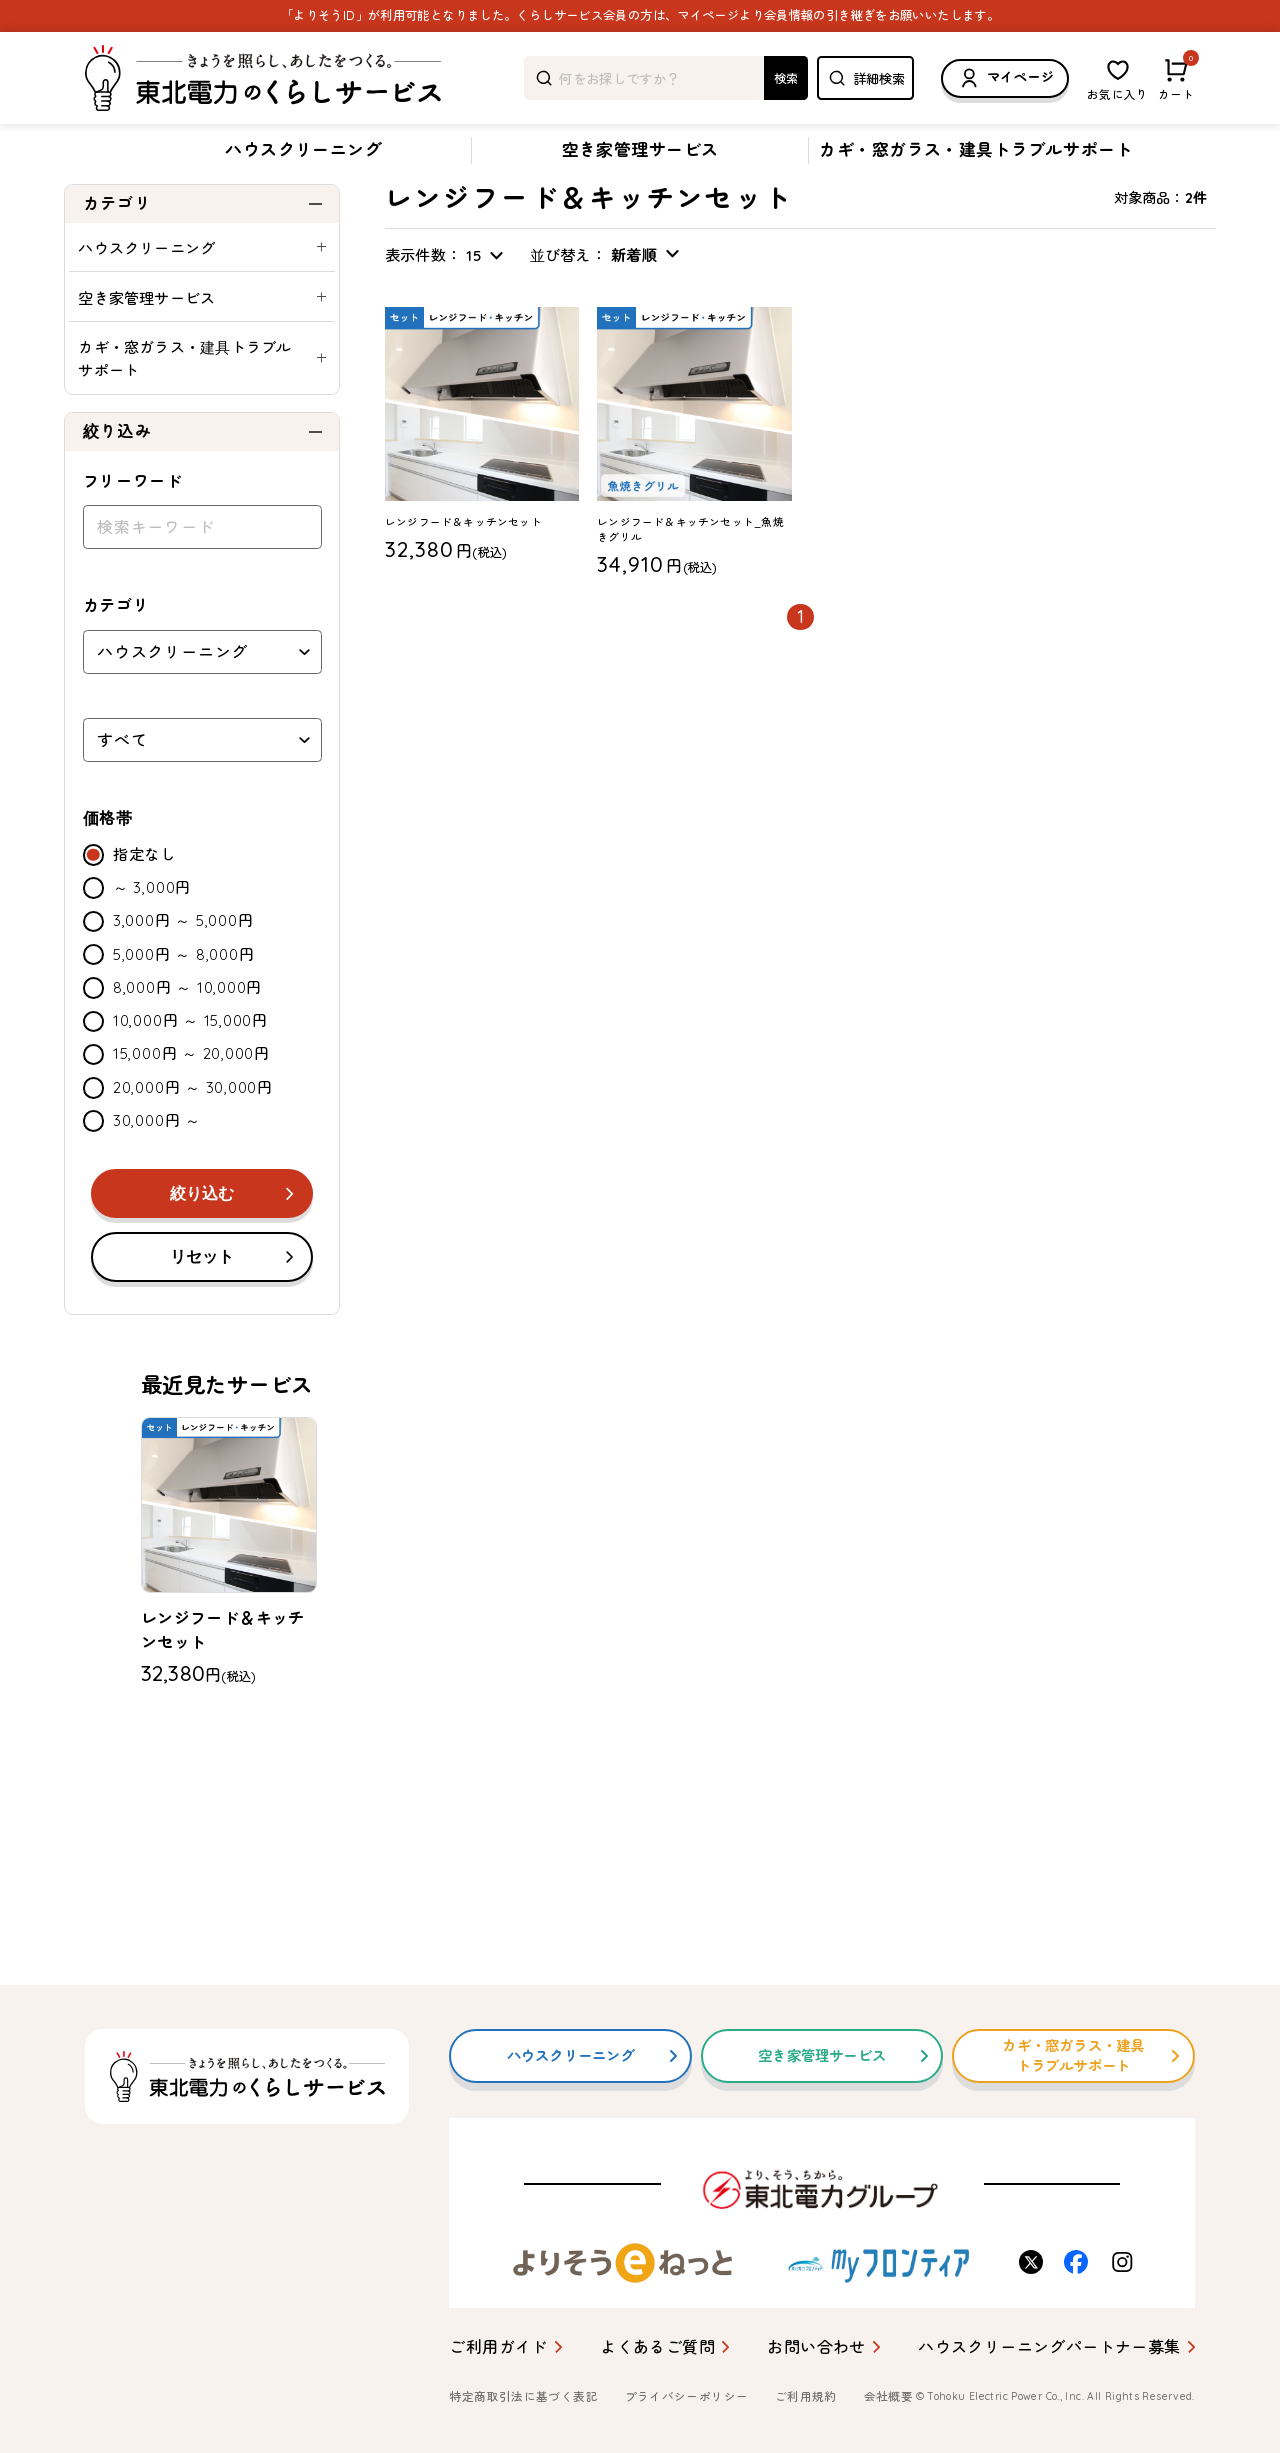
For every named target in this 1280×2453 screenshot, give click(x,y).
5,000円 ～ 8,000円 (183, 1006)
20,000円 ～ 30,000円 (193, 1139)
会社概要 (889, 2397)
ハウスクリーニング (303, 149)
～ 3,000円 (152, 939)
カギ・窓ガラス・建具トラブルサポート (976, 149)
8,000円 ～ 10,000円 (187, 1039)
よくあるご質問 (657, 2347)
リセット (202, 1308)
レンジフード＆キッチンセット (461, 196)
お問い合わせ (816, 2347)
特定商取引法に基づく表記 (523, 2397)
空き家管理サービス (640, 149)
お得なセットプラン (303, 197)
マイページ (1005, 78)
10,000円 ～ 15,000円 (190, 1072)
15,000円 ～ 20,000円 (191, 1105)
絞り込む (202, 1245)
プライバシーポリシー (687, 2397)
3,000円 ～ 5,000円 (183, 972)
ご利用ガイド (498, 2347)
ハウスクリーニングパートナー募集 (1049, 2347)
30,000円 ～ (157, 1172)
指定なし (144, 906)
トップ (82, 197)
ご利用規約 (806, 2397)
